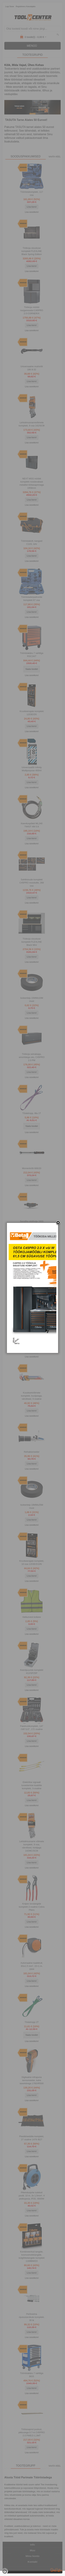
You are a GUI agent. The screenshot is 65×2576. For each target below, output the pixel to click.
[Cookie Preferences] (5, 2571)
